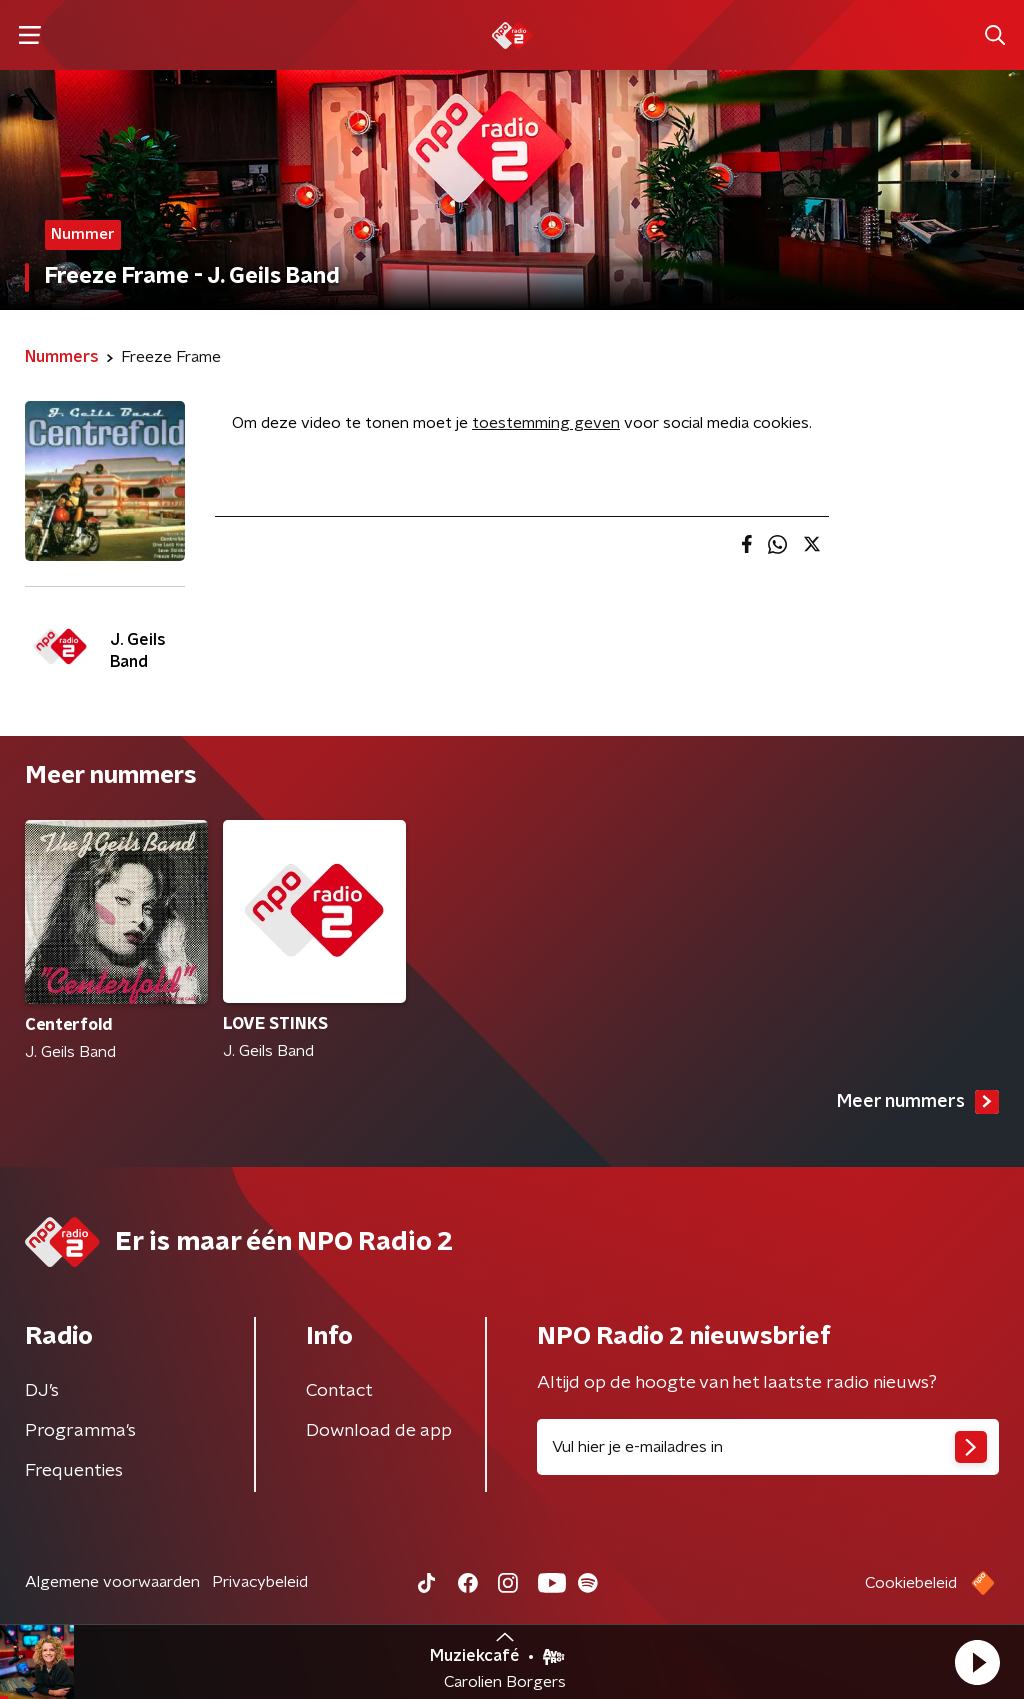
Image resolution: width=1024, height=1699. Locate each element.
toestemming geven (546, 423)
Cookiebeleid (911, 1583)
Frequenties (74, 1471)
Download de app (379, 1431)
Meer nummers (918, 1102)
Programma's (80, 1431)
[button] (977, 1662)
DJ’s (42, 1391)
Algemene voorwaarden (112, 1582)
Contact (339, 1391)
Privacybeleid (260, 1582)
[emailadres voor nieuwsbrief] (768, 1447)
